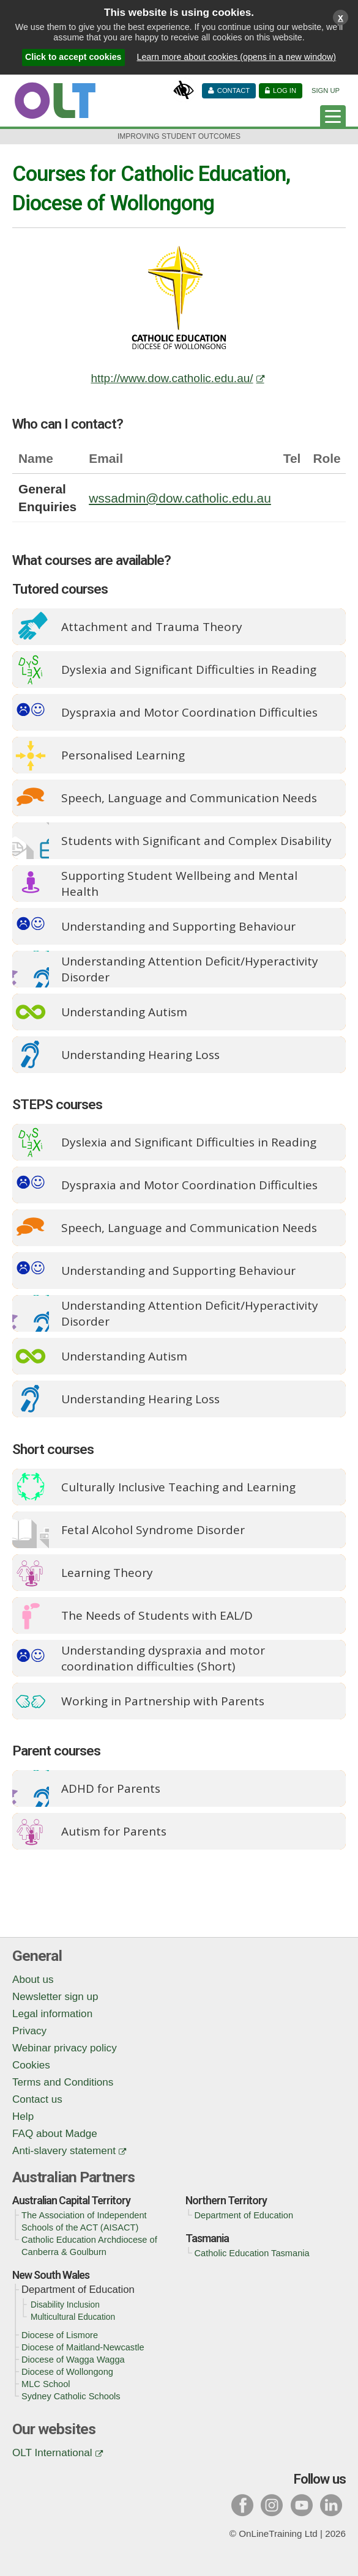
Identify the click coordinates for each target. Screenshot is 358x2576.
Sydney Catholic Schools (71, 2396)
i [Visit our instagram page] (272, 2505)
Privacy (29, 2031)
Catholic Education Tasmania (252, 2253)
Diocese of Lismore (59, 2335)
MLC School (45, 2384)
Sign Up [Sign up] (325, 90)
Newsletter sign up (55, 1996)
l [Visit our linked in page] (331, 2505)
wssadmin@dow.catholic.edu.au (180, 498)
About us (32, 1979)
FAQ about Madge (54, 2133)
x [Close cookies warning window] (340, 17)
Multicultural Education (73, 2317)
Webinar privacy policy (64, 2048)
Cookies (31, 2065)
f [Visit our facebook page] (242, 2505)
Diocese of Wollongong (67, 2372)
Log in (284, 90)
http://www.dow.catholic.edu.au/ (172, 378)
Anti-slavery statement (64, 2151)
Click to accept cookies (73, 57)
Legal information (52, 2014)
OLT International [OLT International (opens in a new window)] (52, 2453)
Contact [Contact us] (233, 90)
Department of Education (244, 2215)
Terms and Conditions (62, 2082)
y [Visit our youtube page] (302, 2505)
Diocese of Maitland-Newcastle (82, 2347)
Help (23, 2116)
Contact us (37, 2099)
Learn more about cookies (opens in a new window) (237, 57)
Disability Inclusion (65, 2304)
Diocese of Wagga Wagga (73, 2359)
